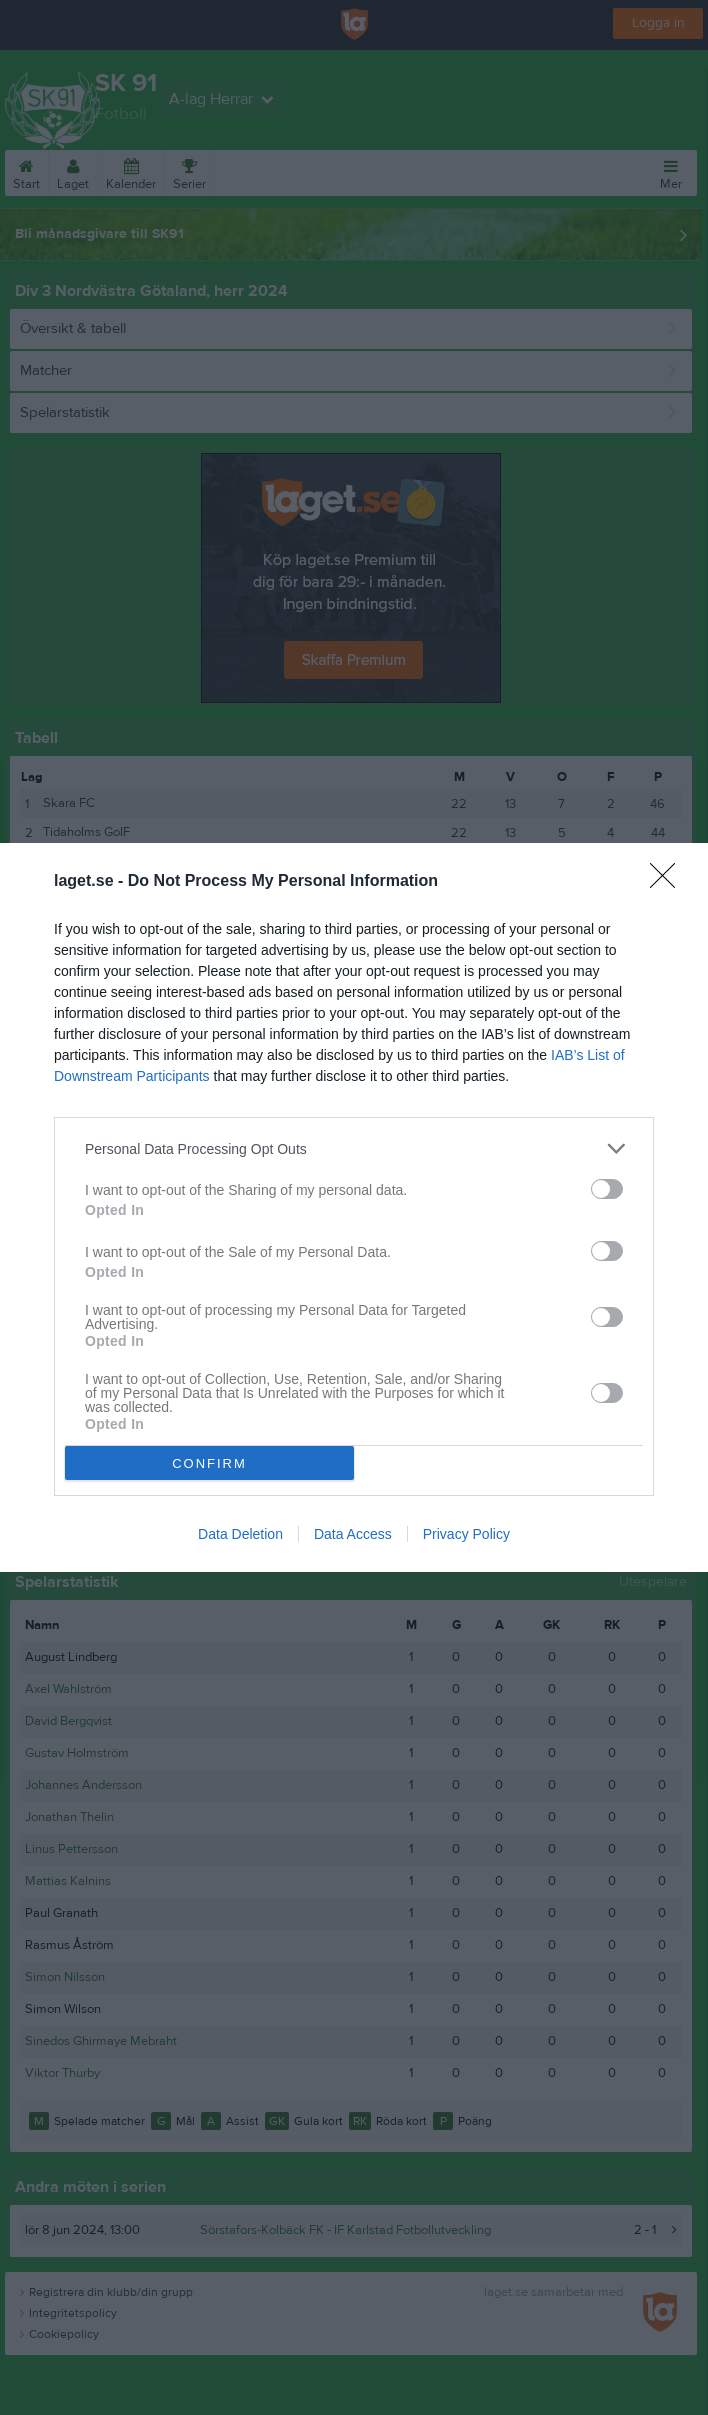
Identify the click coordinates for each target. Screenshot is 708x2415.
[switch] (607, 1189)
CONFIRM (209, 1463)
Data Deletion (240, 1534)
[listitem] (354, 1148)
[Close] (669, 882)
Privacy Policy (466, 1534)
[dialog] (354, 1207)
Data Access (353, 1534)
